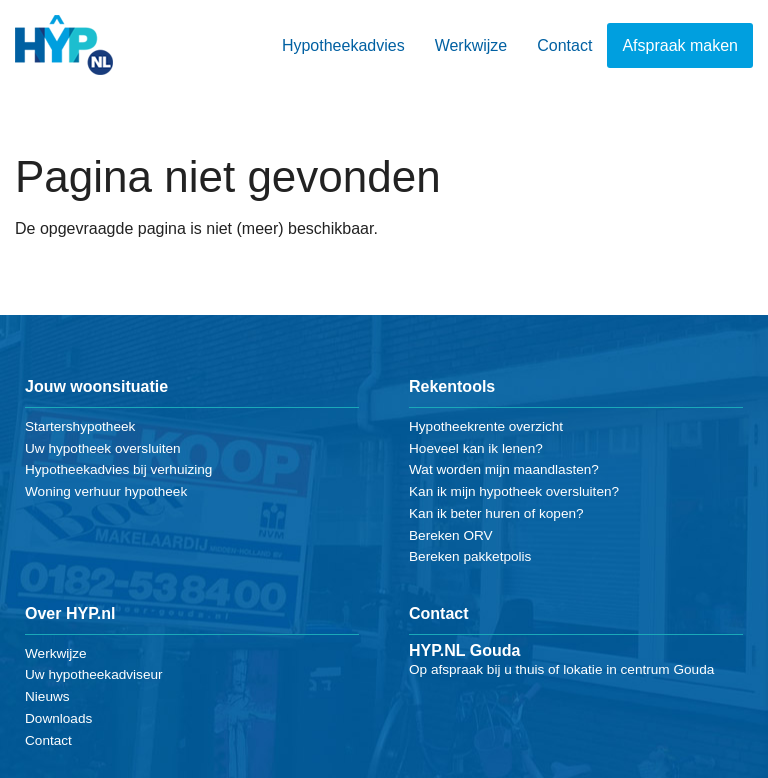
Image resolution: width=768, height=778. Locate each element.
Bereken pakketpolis (470, 556)
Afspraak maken (680, 45)
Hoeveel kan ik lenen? (476, 448)
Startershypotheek (80, 426)
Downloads (58, 718)
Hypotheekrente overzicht (486, 426)
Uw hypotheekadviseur (94, 674)
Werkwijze (471, 45)
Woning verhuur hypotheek (106, 491)
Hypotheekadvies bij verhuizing (118, 469)
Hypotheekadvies (343, 45)
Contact (564, 45)
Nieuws (47, 696)
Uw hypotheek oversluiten (103, 448)
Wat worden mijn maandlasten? (504, 469)
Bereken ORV (451, 535)
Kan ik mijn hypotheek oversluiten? (514, 491)
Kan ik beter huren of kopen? (496, 513)
